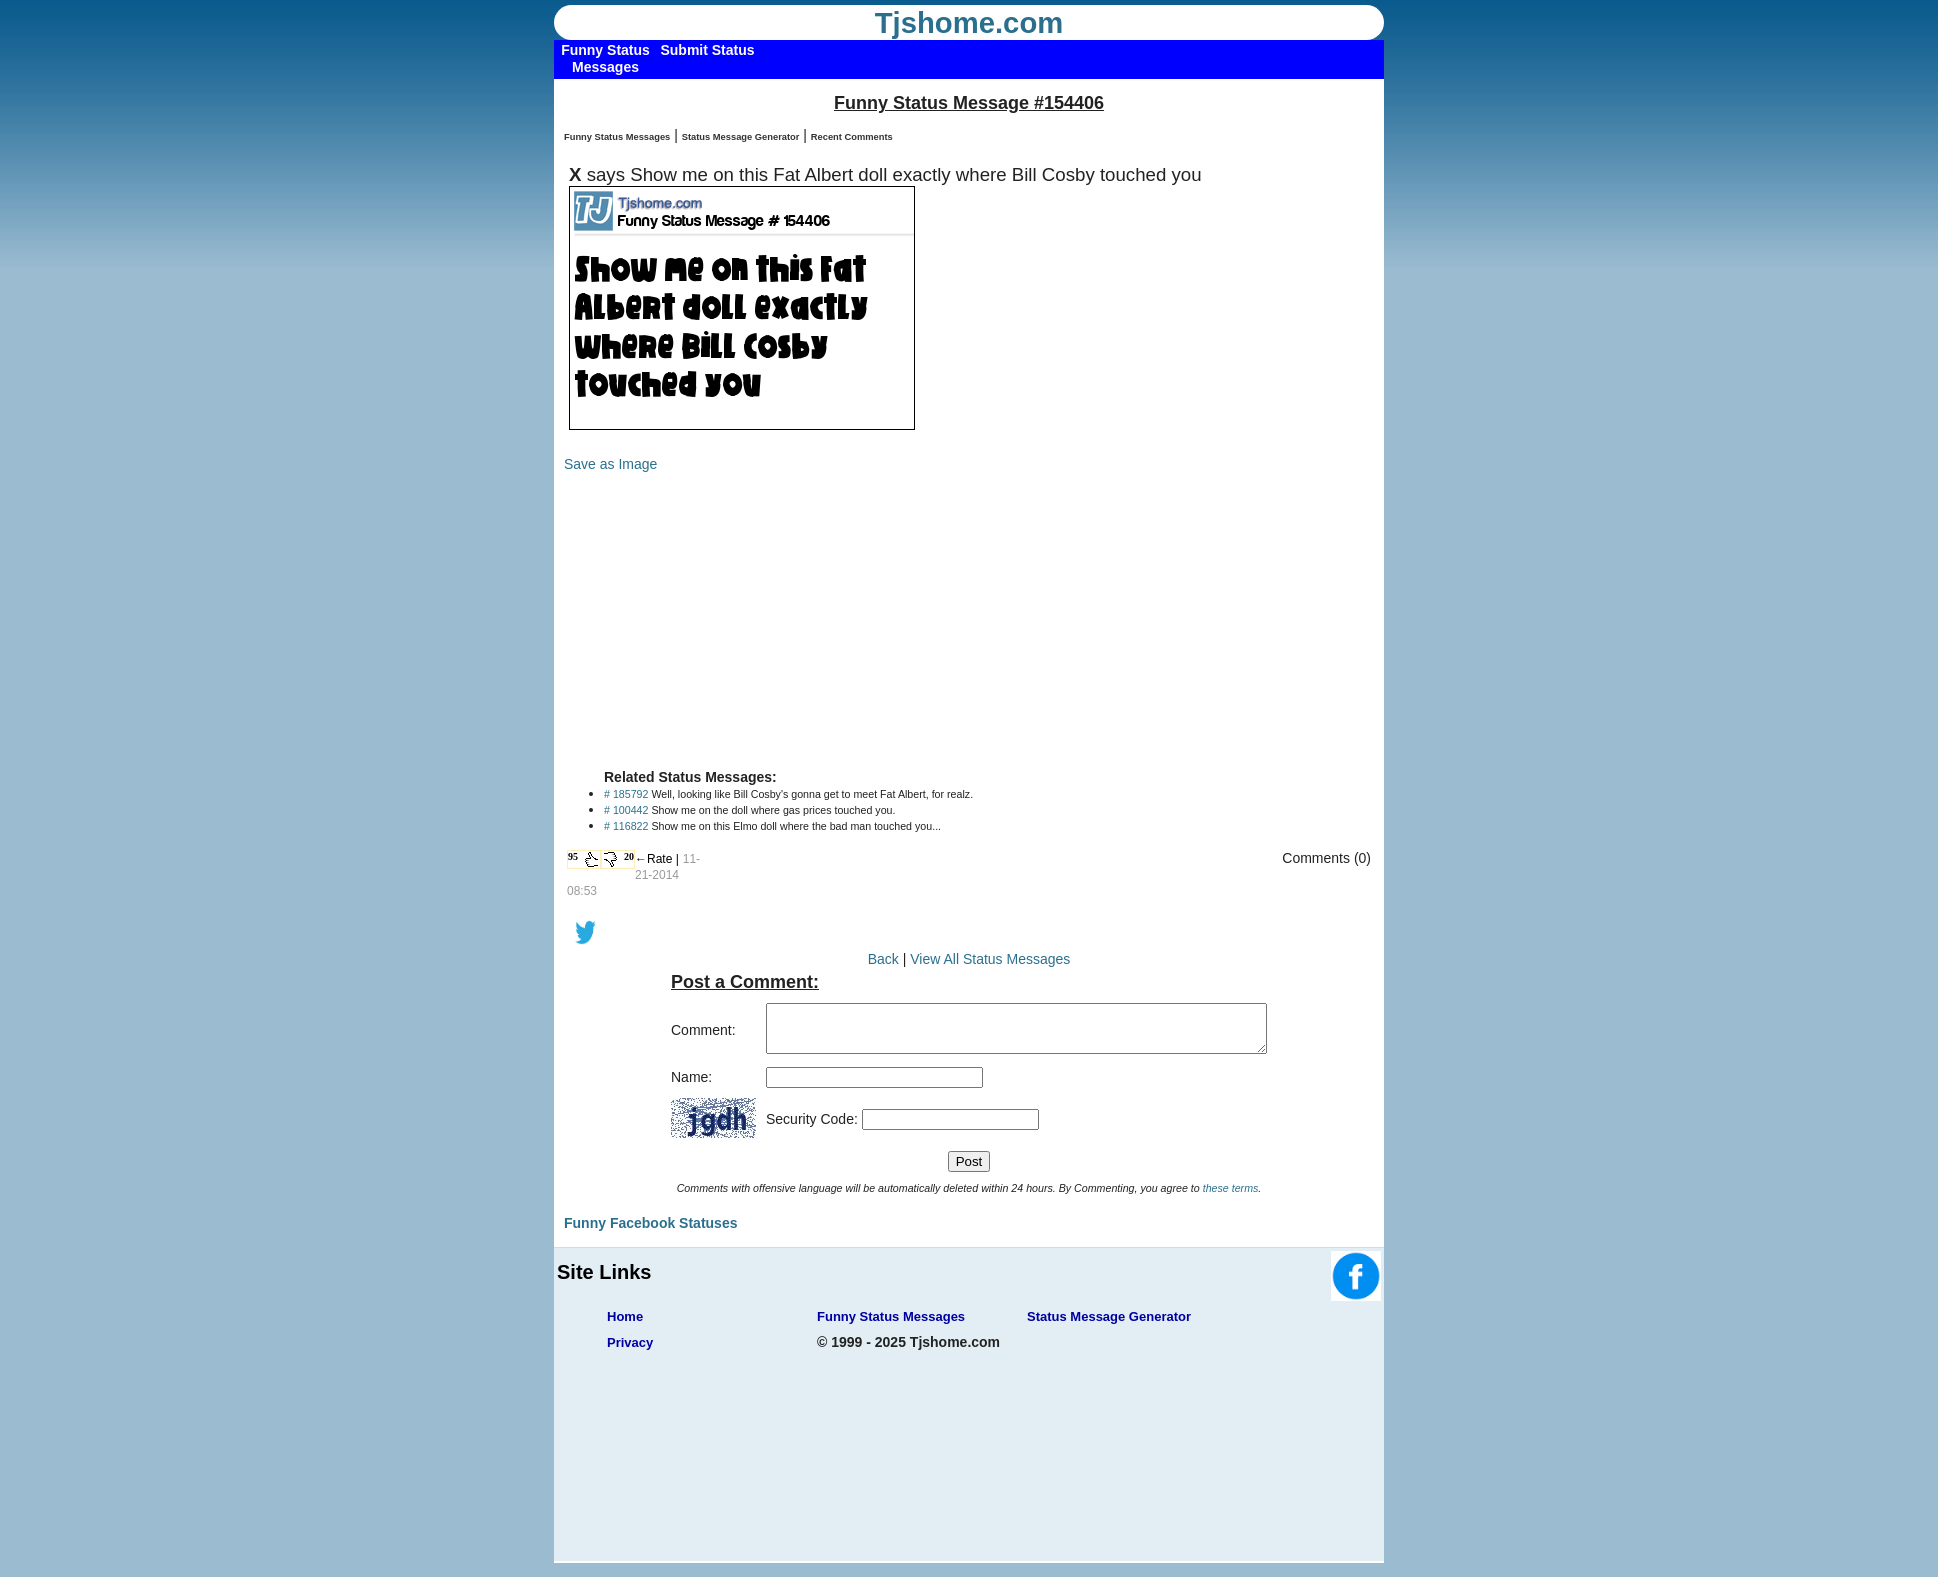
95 (573, 856)
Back (883, 959)
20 (629, 856)
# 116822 (626, 826)
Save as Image (610, 464)
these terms (1231, 1197)
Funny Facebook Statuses (650, 1232)
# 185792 (626, 794)
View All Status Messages (990, 959)
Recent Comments (852, 137)
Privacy (630, 1351)
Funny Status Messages (617, 137)
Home (625, 1325)
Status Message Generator (741, 137)
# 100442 (626, 810)
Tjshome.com (969, 23)
